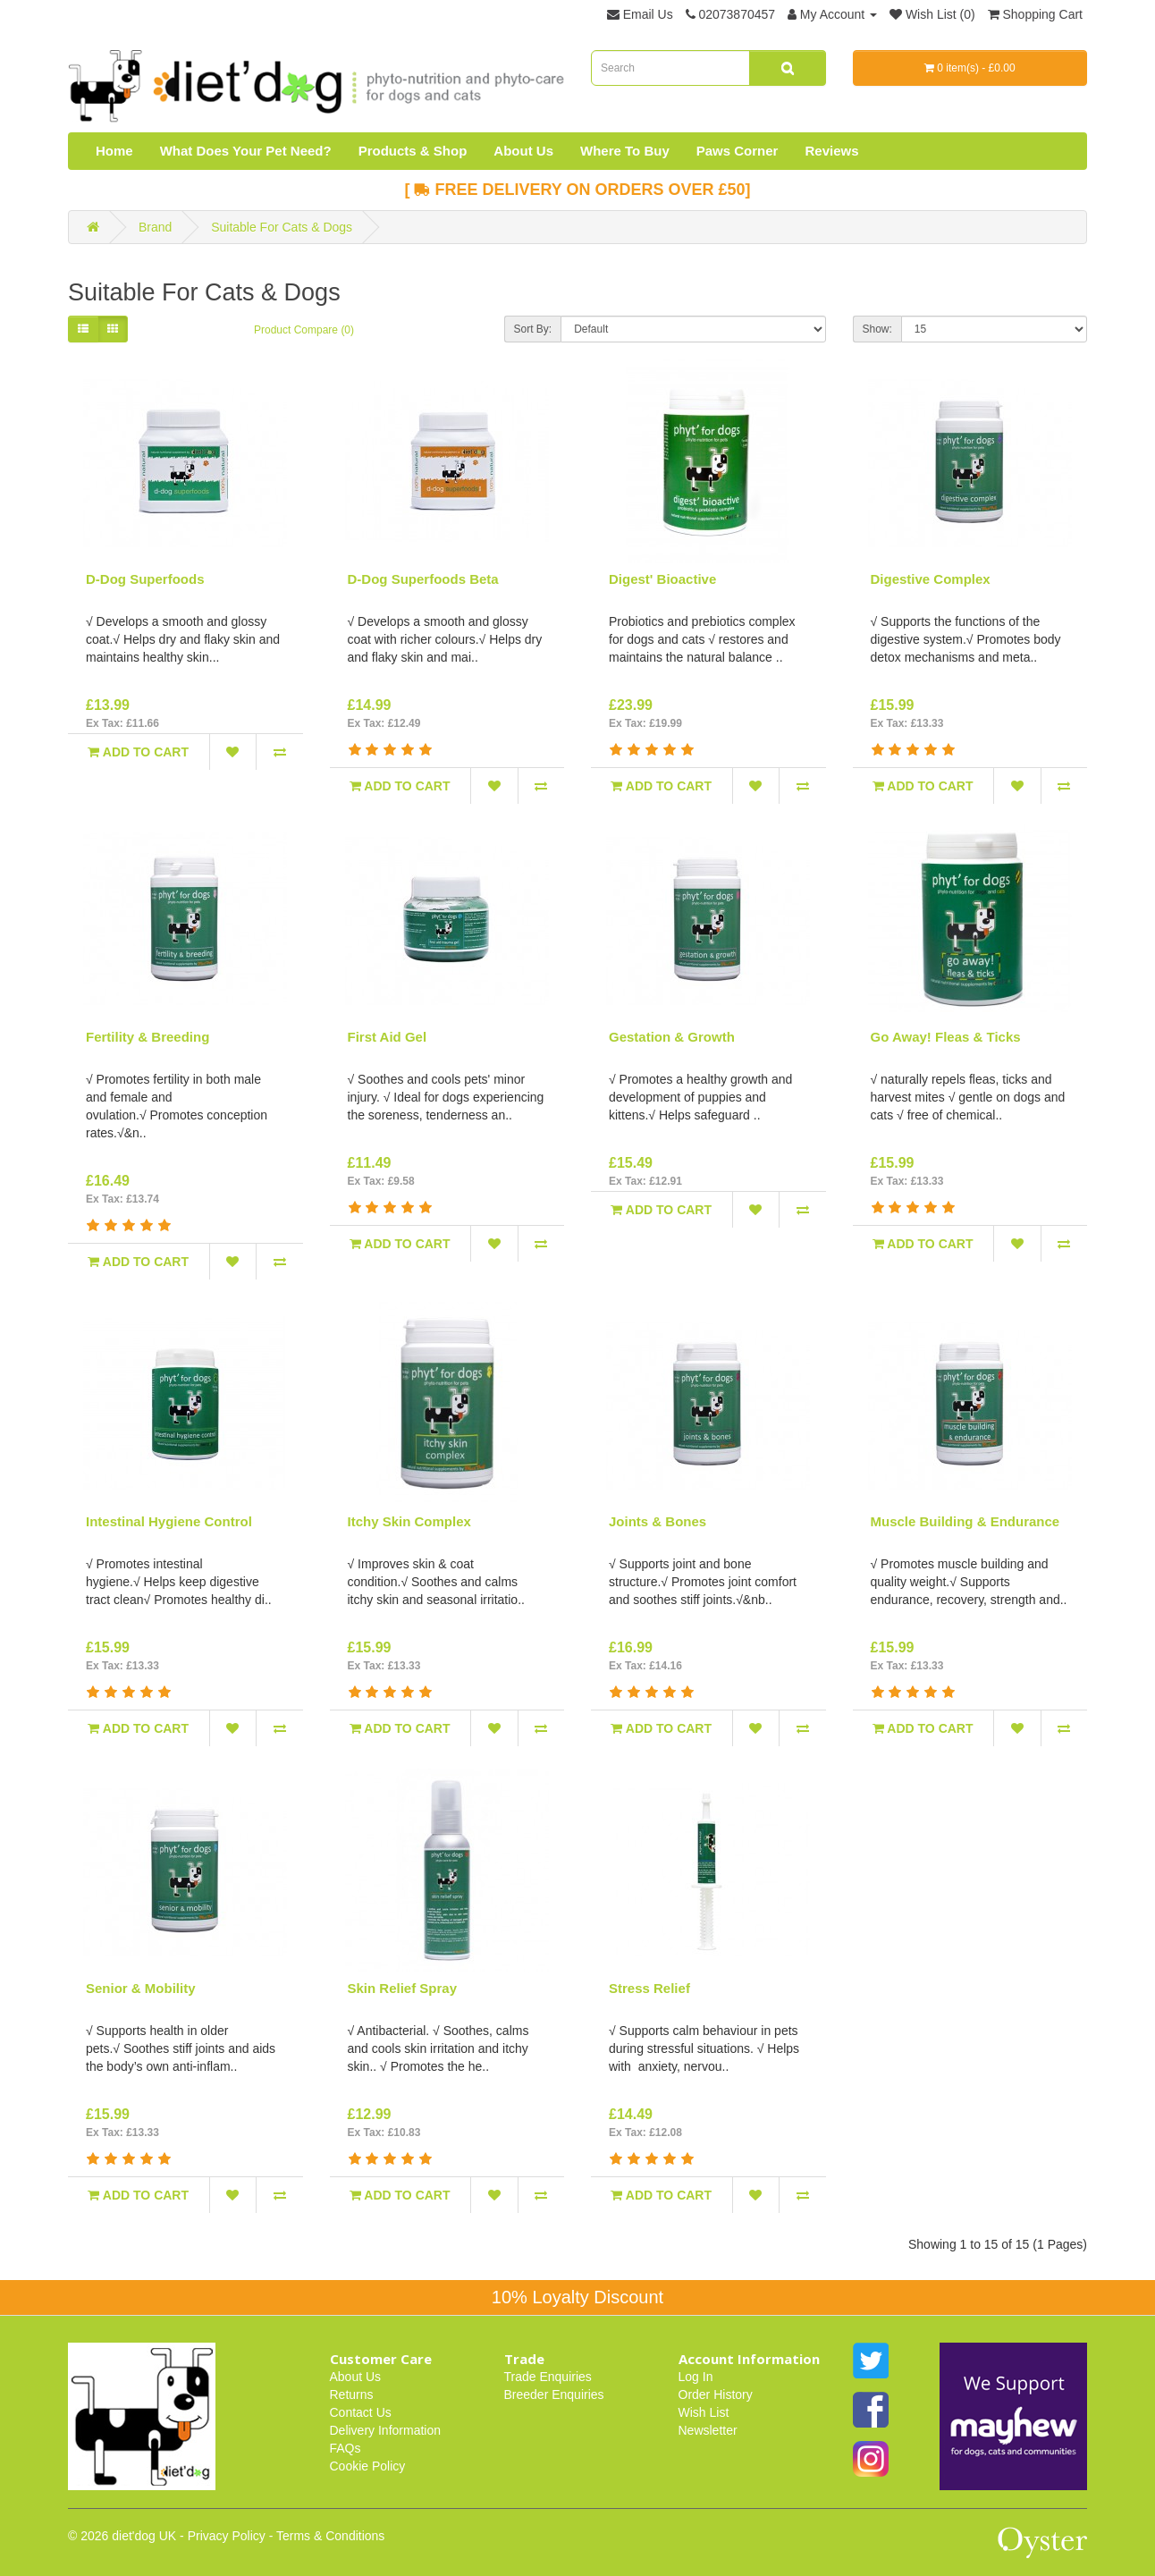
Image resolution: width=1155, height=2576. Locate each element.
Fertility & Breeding (147, 1036)
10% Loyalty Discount (577, 2297)
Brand (155, 227)
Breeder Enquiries (554, 2394)
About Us (523, 150)
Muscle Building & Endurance (965, 1521)
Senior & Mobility (141, 1988)
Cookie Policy (368, 2466)
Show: (877, 329)
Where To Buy (625, 150)
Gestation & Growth (672, 1036)
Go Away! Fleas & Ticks (946, 1036)
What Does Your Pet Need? (246, 150)
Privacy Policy (227, 2536)
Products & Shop (413, 150)
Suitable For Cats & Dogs (281, 227)
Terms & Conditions (330, 2536)
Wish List (704, 2412)
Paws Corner (737, 150)
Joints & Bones (657, 1521)
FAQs (345, 2448)
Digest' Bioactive (662, 579)
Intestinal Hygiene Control (169, 1521)
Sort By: (533, 329)
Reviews (831, 150)
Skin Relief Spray (403, 1988)
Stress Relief (649, 1988)
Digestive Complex (931, 579)
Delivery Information (386, 2430)
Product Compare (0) (304, 330)
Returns (352, 2394)
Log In (696, 2376)
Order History (716, 2394)
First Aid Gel (387, 1036)
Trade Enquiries (548, 2376)
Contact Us (361, 2412)
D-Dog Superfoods (145, 579)
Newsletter (708, 2430)
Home (114, 150)
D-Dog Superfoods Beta (423, 579)
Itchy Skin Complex (409, 1521)
